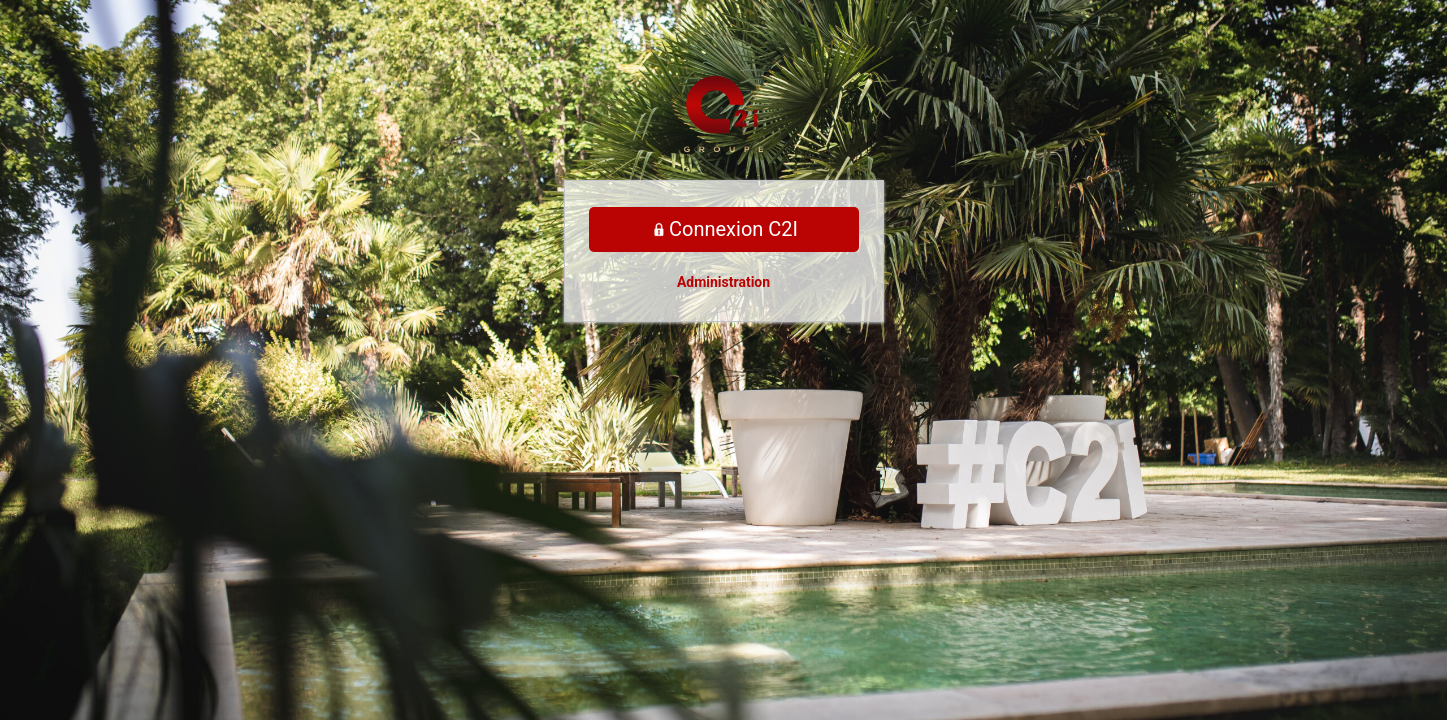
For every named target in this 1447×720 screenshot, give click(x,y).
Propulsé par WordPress (724, 114)
